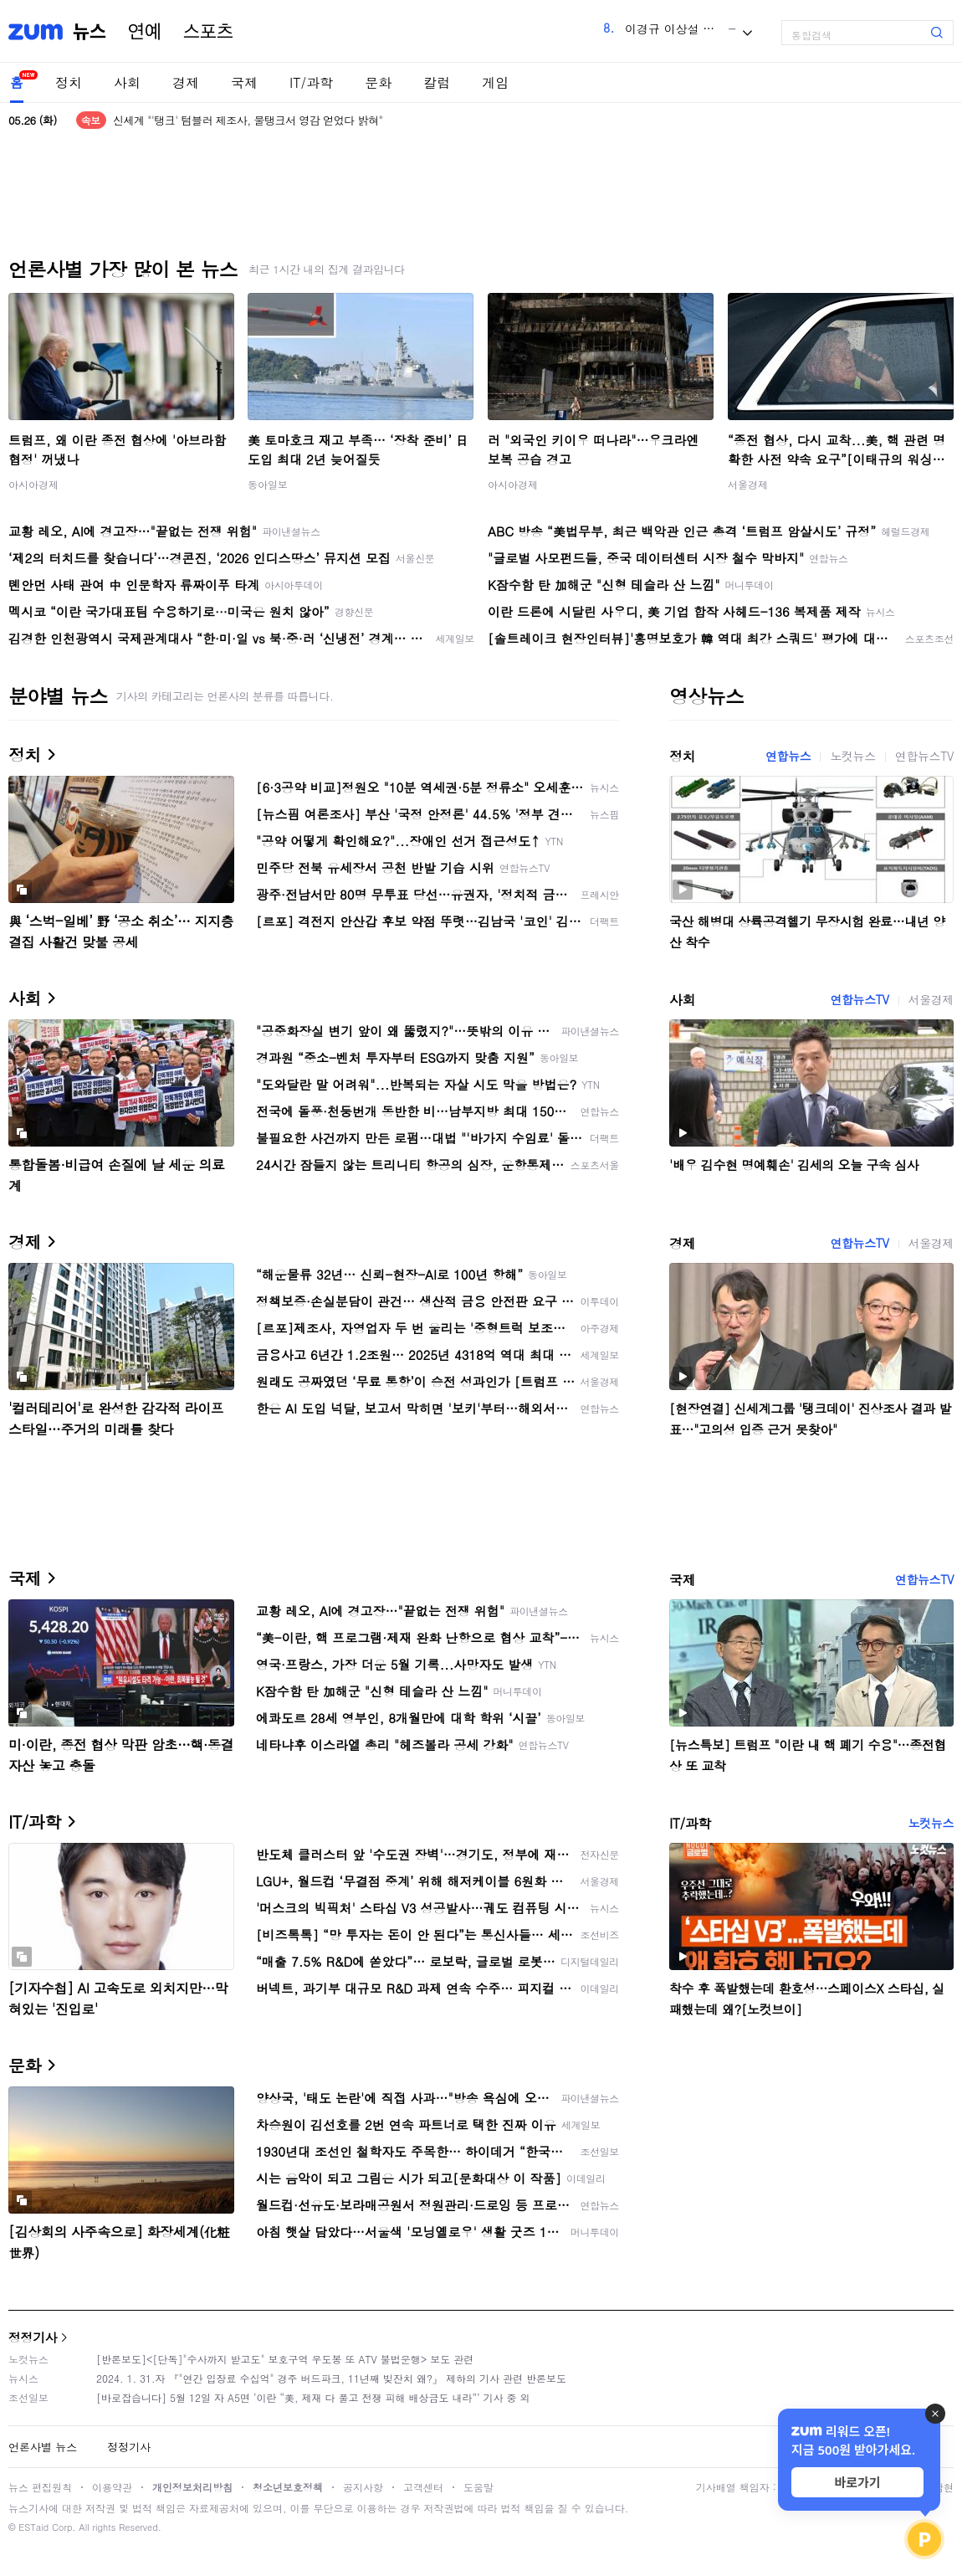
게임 (495, 82)
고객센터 (423, 2487)
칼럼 (436, 82)
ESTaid (33, 2527)
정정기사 (32, 2337)
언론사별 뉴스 (42, 2447)
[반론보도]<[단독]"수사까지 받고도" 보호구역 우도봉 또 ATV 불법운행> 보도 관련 (284, 2359)
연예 (144, 32)
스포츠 (208, 32)
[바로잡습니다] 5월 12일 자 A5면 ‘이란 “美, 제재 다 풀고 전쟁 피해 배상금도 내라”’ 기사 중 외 (313, 2397)
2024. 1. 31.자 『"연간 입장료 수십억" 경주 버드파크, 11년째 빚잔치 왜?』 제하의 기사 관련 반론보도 (331, 2378)
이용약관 (112, 2487)
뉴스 (89, 32)
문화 (378, 82)
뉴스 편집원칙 (40, 2487)
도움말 (478, 2487)
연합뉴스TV (924, 755)
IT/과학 (311, 82)
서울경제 (748, 484)
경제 (185, 82)
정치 (68, 82)
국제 (244, 82)
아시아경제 (33, 484)
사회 (127, 82)
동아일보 (268, 484)
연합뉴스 (788, 755)
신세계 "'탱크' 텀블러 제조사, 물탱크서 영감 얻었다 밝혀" (248, 120)
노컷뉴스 (852, 755)
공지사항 (363, 2487)
